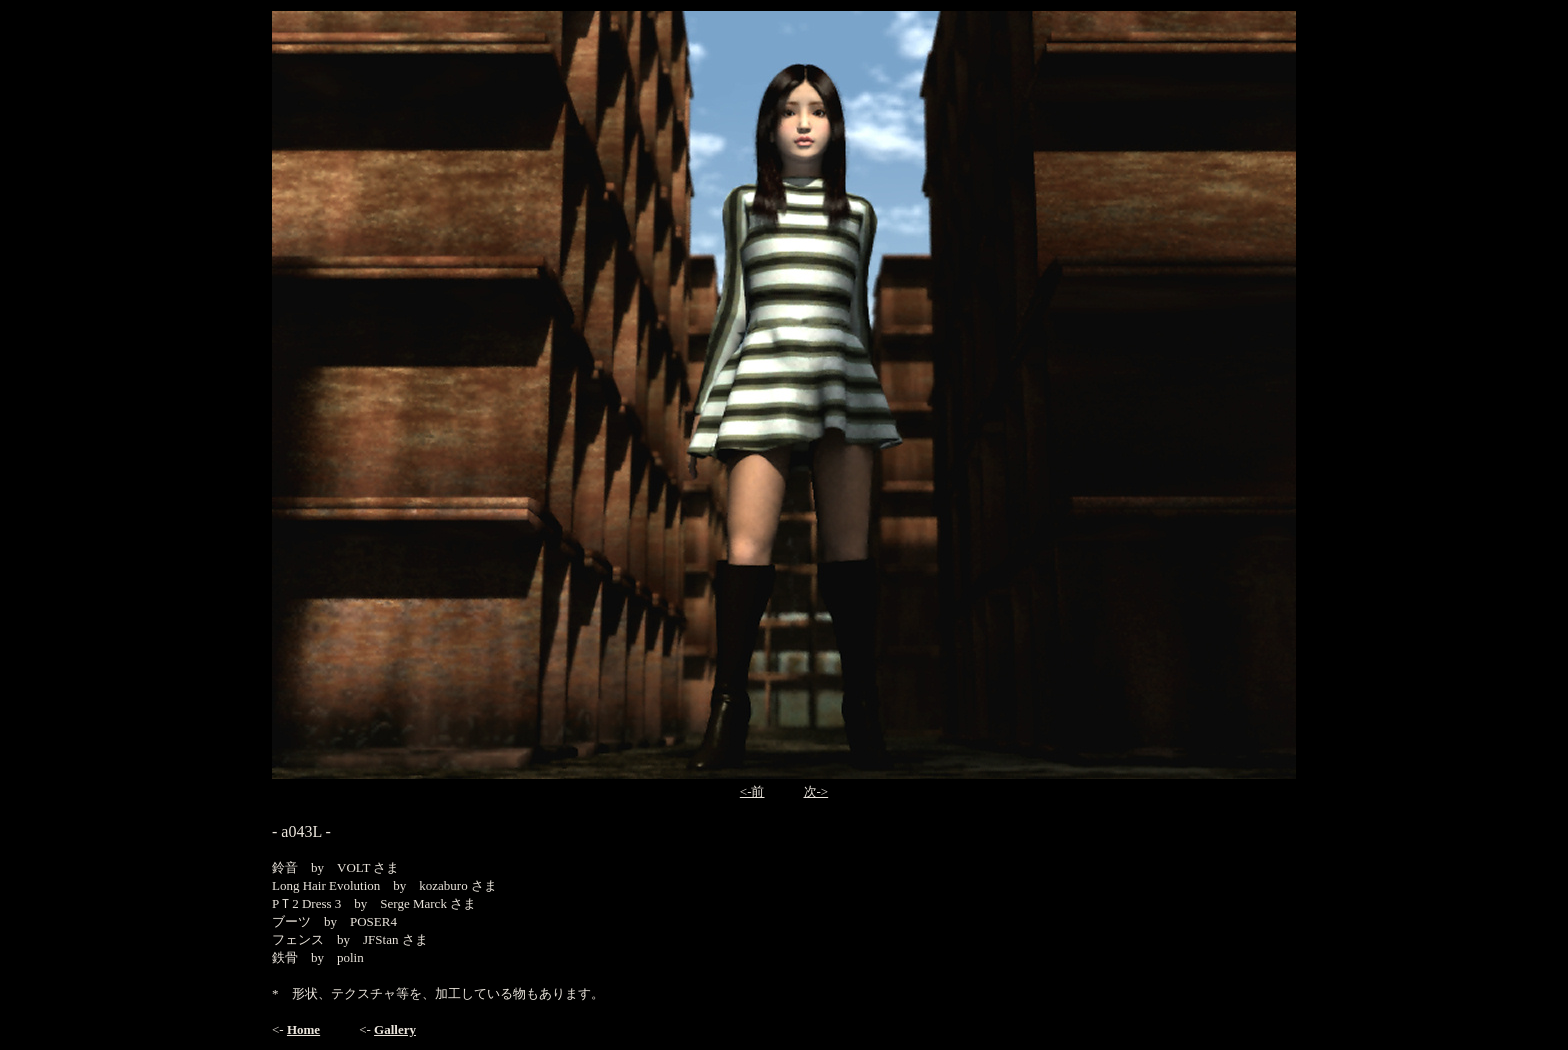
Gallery (395, 1029)
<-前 (752, 791)
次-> (816, 791)
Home (303, 1029)
